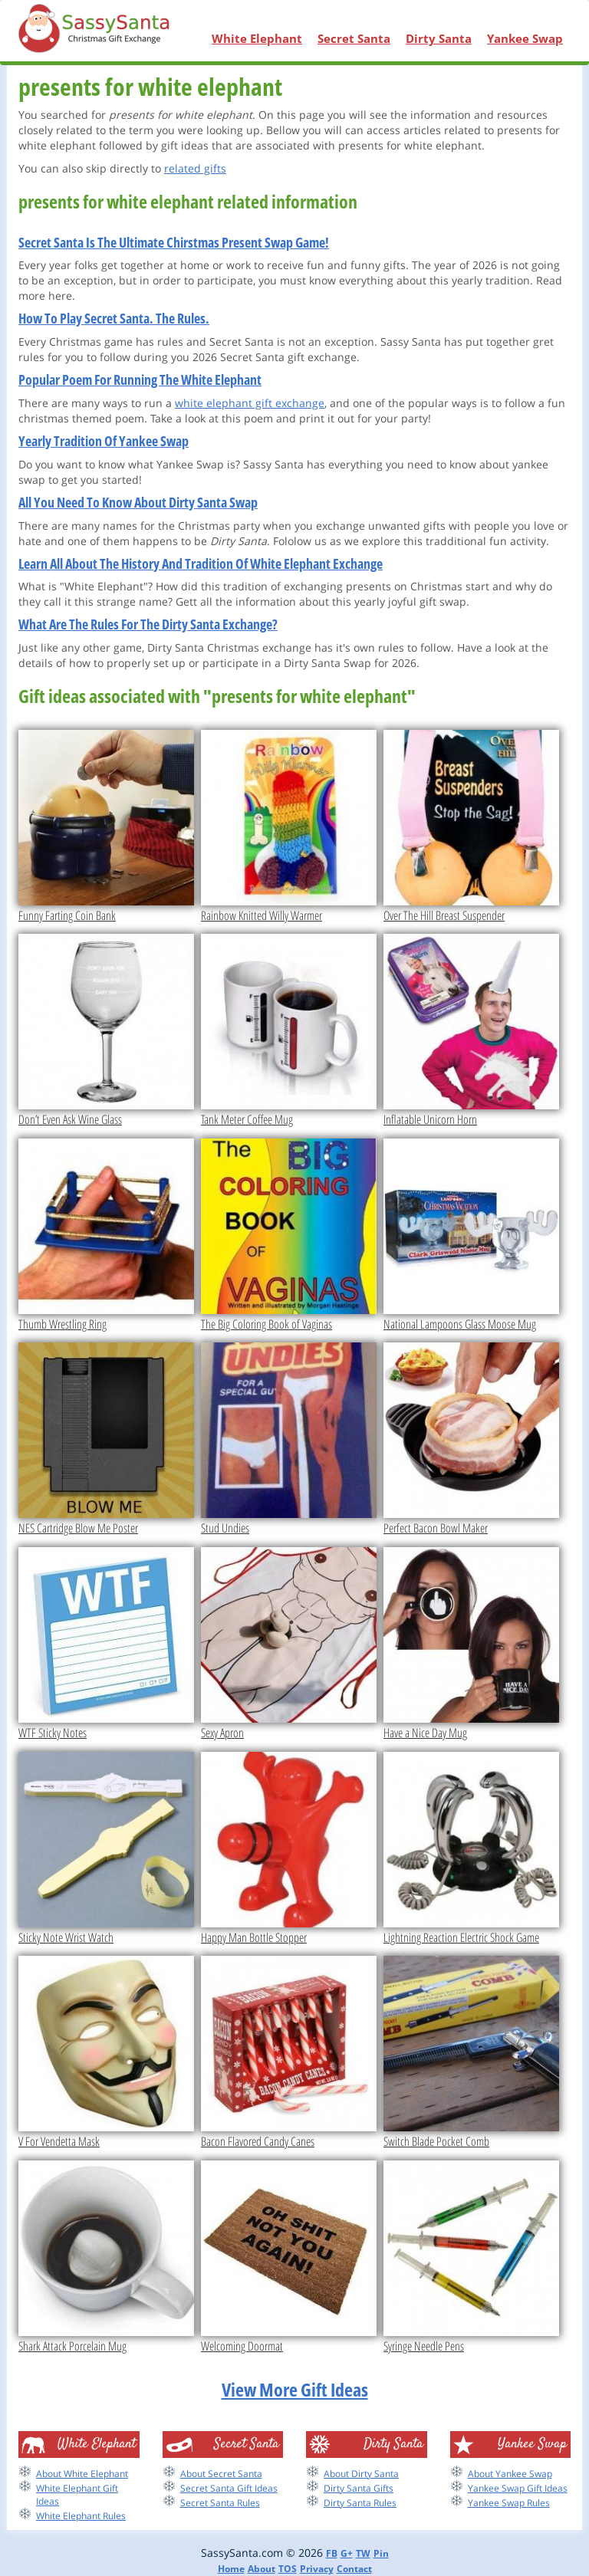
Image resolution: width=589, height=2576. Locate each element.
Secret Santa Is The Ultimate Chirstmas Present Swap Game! (173, 242)
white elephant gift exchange (249, 403)
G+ (347, 2553)
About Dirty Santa (361, 2473)
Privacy (317, 2568)
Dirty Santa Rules (360, 2502)
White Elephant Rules (81, 2515)
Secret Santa (354, 38)
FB (331, 2553)
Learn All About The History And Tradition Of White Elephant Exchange (200, 563)
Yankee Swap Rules (509, 2502)
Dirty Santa (439, 38)
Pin (381, 2553)
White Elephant (257, 38)
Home (231, 2568)
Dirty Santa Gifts (358, 2488)
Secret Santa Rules (220, 2502)
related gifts (195, 168)
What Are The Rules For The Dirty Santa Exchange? (148, 624)
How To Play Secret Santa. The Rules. (113, 318)
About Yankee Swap (510, 2473)
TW (363, 2553)
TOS (287, 2568)
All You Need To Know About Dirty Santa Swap (138, 502)
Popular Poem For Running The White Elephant (140, 379)
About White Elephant (82, 2473)
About (261, 2568)
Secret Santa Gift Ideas (229, 2488)
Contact (354, 2568)
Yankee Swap (525, 38)
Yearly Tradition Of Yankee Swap (103, 441)
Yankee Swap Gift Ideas (518, 2488)
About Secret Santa (221, 2473)
